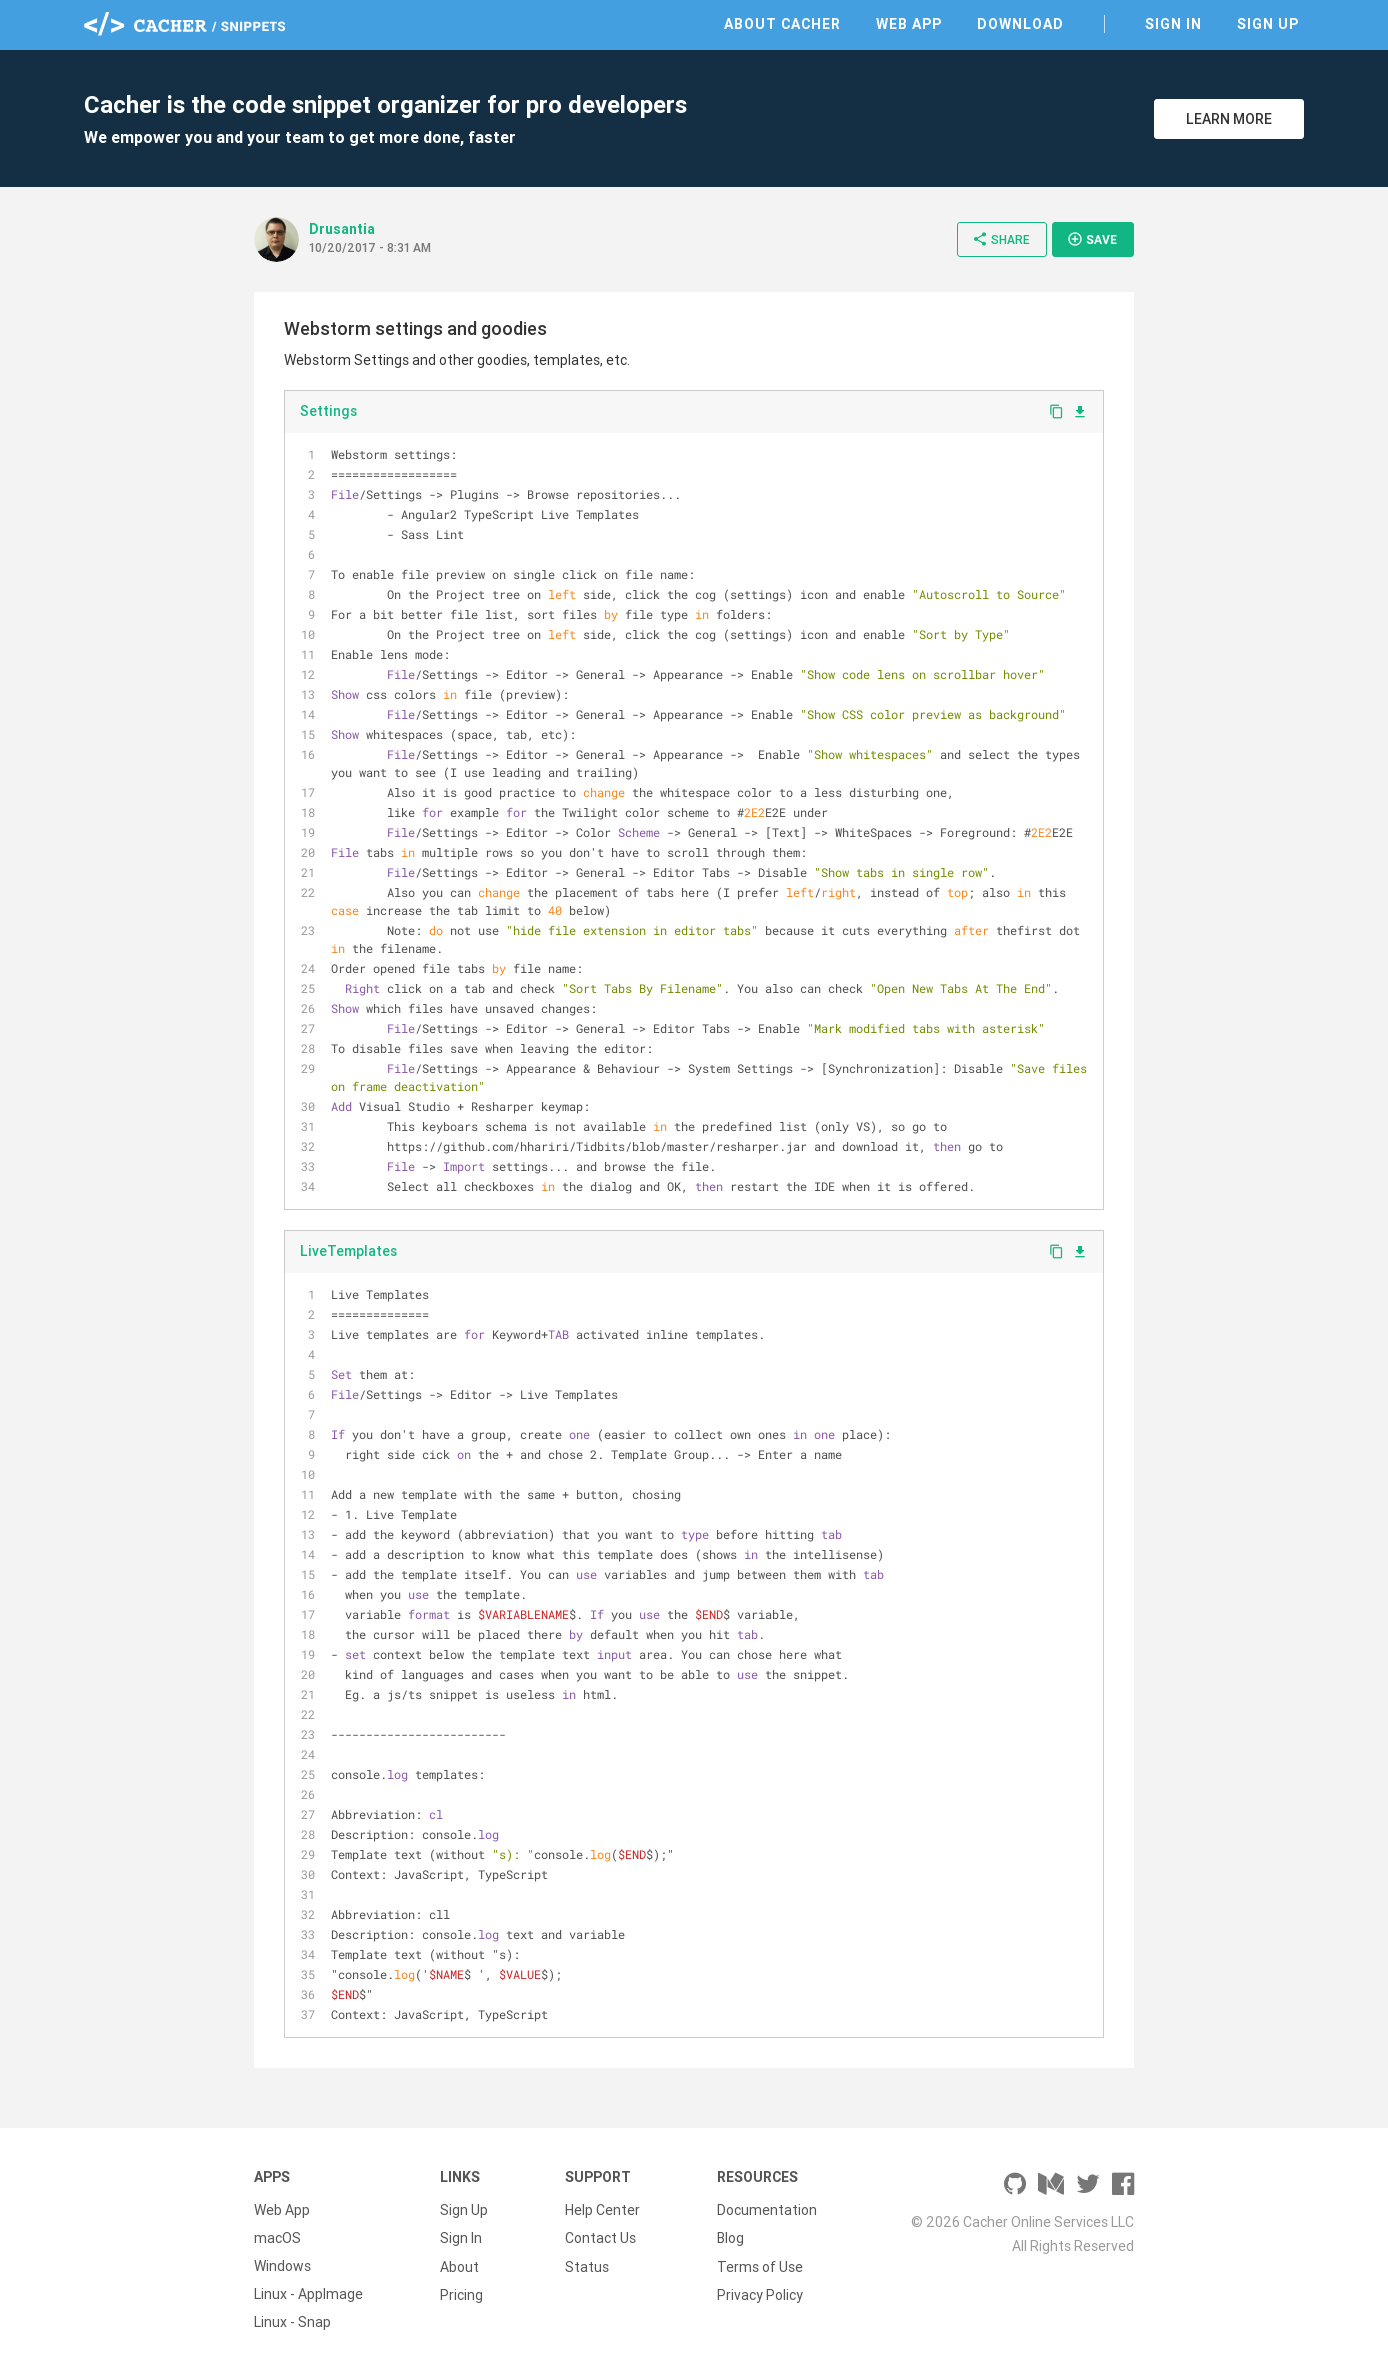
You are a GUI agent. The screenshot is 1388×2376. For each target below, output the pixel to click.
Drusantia (342, 229)
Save (1092, 239)
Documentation (767, 2210)
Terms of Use (760, 2266)
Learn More (1229, 119)
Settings (328, 411)
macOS (277, 2238)
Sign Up (1268, 24)
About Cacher (782, 24)
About (459, 2266)
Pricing (461, 2294)
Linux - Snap (292, 2322)
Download (1020, 24)
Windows (282, 2266)
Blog (730, 2238)
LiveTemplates (348, 1251)
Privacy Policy (760, 2294)
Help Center (602, 2210)
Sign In (1173, 24)
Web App (909, 24)
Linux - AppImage (308, 2294)
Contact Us (600, 2238)
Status (587, 2266)
